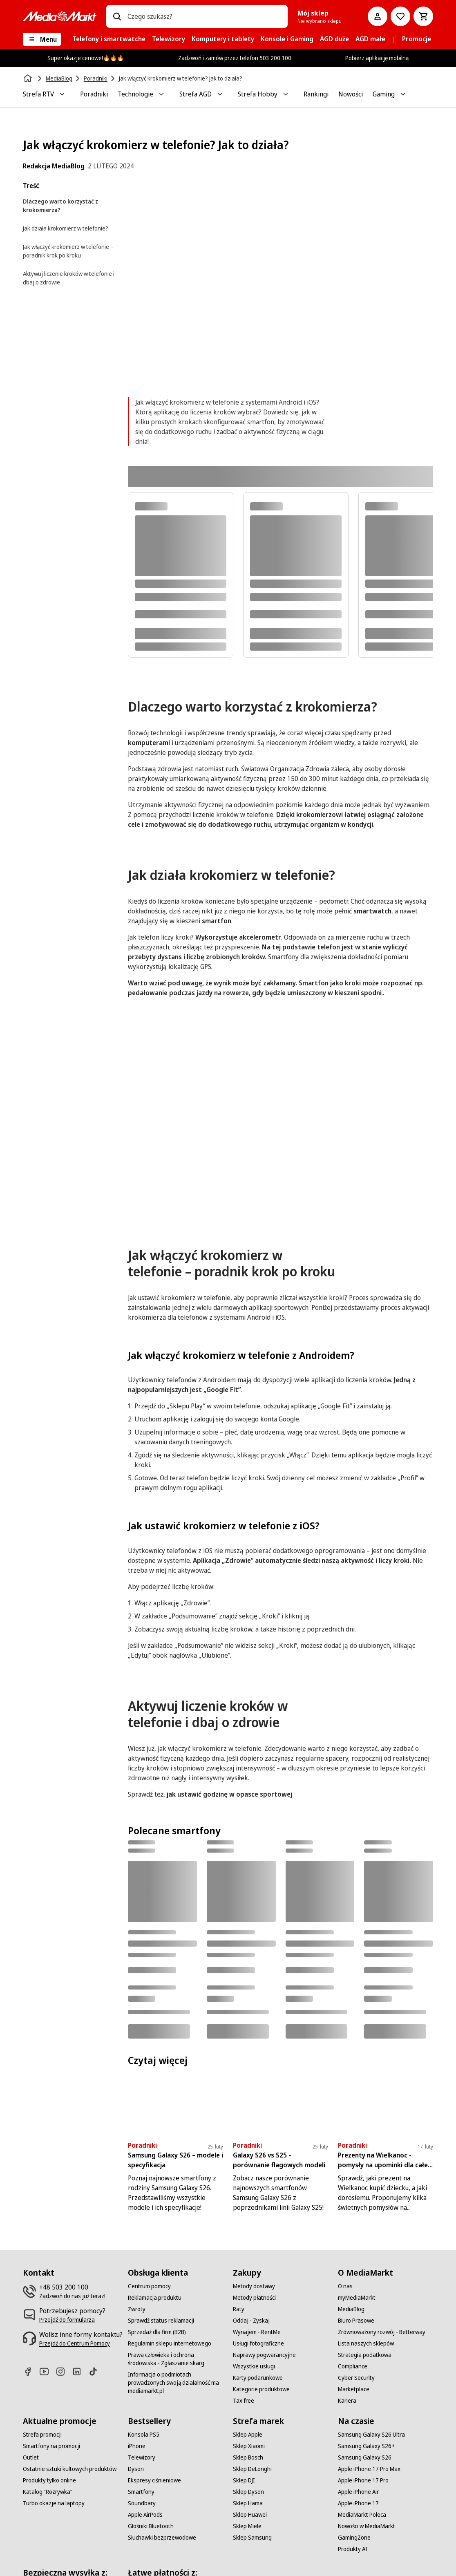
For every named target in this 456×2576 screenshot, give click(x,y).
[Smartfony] (141, 2492)
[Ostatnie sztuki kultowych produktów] (69, 2469)
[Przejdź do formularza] (67, 2320)
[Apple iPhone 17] (358, 2503)
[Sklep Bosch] (248, 2457)
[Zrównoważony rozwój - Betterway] (381, 2332)
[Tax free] (243, 2401)
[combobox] (204, 16)
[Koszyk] (423, 16)
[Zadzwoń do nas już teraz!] (72, 2296)
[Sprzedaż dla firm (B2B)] (157, 2332)
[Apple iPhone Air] (358, 2492)
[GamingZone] (354, 2537)
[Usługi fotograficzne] (258, 2343)
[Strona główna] (28, 78)
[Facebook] (31, 2371)
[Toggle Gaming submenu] (403, 94)
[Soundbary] (142, 2503)
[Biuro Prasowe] (356, 2320)
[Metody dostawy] (254, 2286)
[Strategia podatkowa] (364, 2355)
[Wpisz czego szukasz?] (117, 16)
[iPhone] (136, 2446)
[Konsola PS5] (143, 2435)
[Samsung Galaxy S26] (364, 2457)
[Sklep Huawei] (250, 2515)
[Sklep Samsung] (252, 2537)
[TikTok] (96, 2371)
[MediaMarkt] (59, 16)
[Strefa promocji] (42, 2435)
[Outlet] (31, 2457)
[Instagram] (64, 2371)
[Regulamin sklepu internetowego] (169, 2343)
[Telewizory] (141, 2457)
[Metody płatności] (254, 2298)
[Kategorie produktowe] (261, 2389)
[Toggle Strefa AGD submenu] (220, 94)
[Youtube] (47, 2371)
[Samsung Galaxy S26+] (366, 2446)
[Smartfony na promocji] (51, 2446)
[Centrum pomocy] (149, 2286)
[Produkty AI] (352, 2549)
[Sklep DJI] (244, 2480)
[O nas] (345, 2286)
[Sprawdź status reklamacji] (161, 2320)
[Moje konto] (377, 16)
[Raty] (238, 2309)
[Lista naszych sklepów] (366, 2343)
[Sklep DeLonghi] (252, 2469)
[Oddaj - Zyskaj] (251, 2320)
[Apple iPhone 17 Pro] (363, 2480)
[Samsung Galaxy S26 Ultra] (371, 2435)
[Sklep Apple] (247, 2435)
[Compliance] (352, 2366)
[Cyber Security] (356, 2378)
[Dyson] (136, 2469)
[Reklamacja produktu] (154, 2298)
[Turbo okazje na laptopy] (54, 2503)
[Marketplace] (353, 2389)
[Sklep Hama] (248, 2503)
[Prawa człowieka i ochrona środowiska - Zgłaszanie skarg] (175, 2359)
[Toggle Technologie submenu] (161, 94)
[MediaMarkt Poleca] (362, 2515)
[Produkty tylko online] (49, 2480)
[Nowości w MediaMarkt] (366, 2526)
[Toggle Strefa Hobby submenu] (285, 94)
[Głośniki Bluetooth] (151, 2526)
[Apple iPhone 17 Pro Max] (369, 2469)
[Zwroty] (136, 2309)
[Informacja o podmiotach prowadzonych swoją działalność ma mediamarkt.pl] (175, 2382)
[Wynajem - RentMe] (257, 2332)
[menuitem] (109, 39)
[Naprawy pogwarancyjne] (264, 2355)
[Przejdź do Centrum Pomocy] (74, 2343)
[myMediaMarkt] (357, 2298)
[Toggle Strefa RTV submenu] (62, 94)
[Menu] (42, 39)
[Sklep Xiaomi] (249, 2446)
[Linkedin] (80, 2371)
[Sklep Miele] (247, 2526)
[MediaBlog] (351, 2309)
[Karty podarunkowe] (258, 2378)
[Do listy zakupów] (400, 16)
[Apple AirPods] (145, 2515)
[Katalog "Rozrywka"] (47, 2492)
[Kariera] (347, 2401)
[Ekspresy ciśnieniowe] (154, 2480)
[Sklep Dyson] (248, 2492)
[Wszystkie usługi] (254, 2366)
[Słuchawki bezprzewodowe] (162, 2537)
